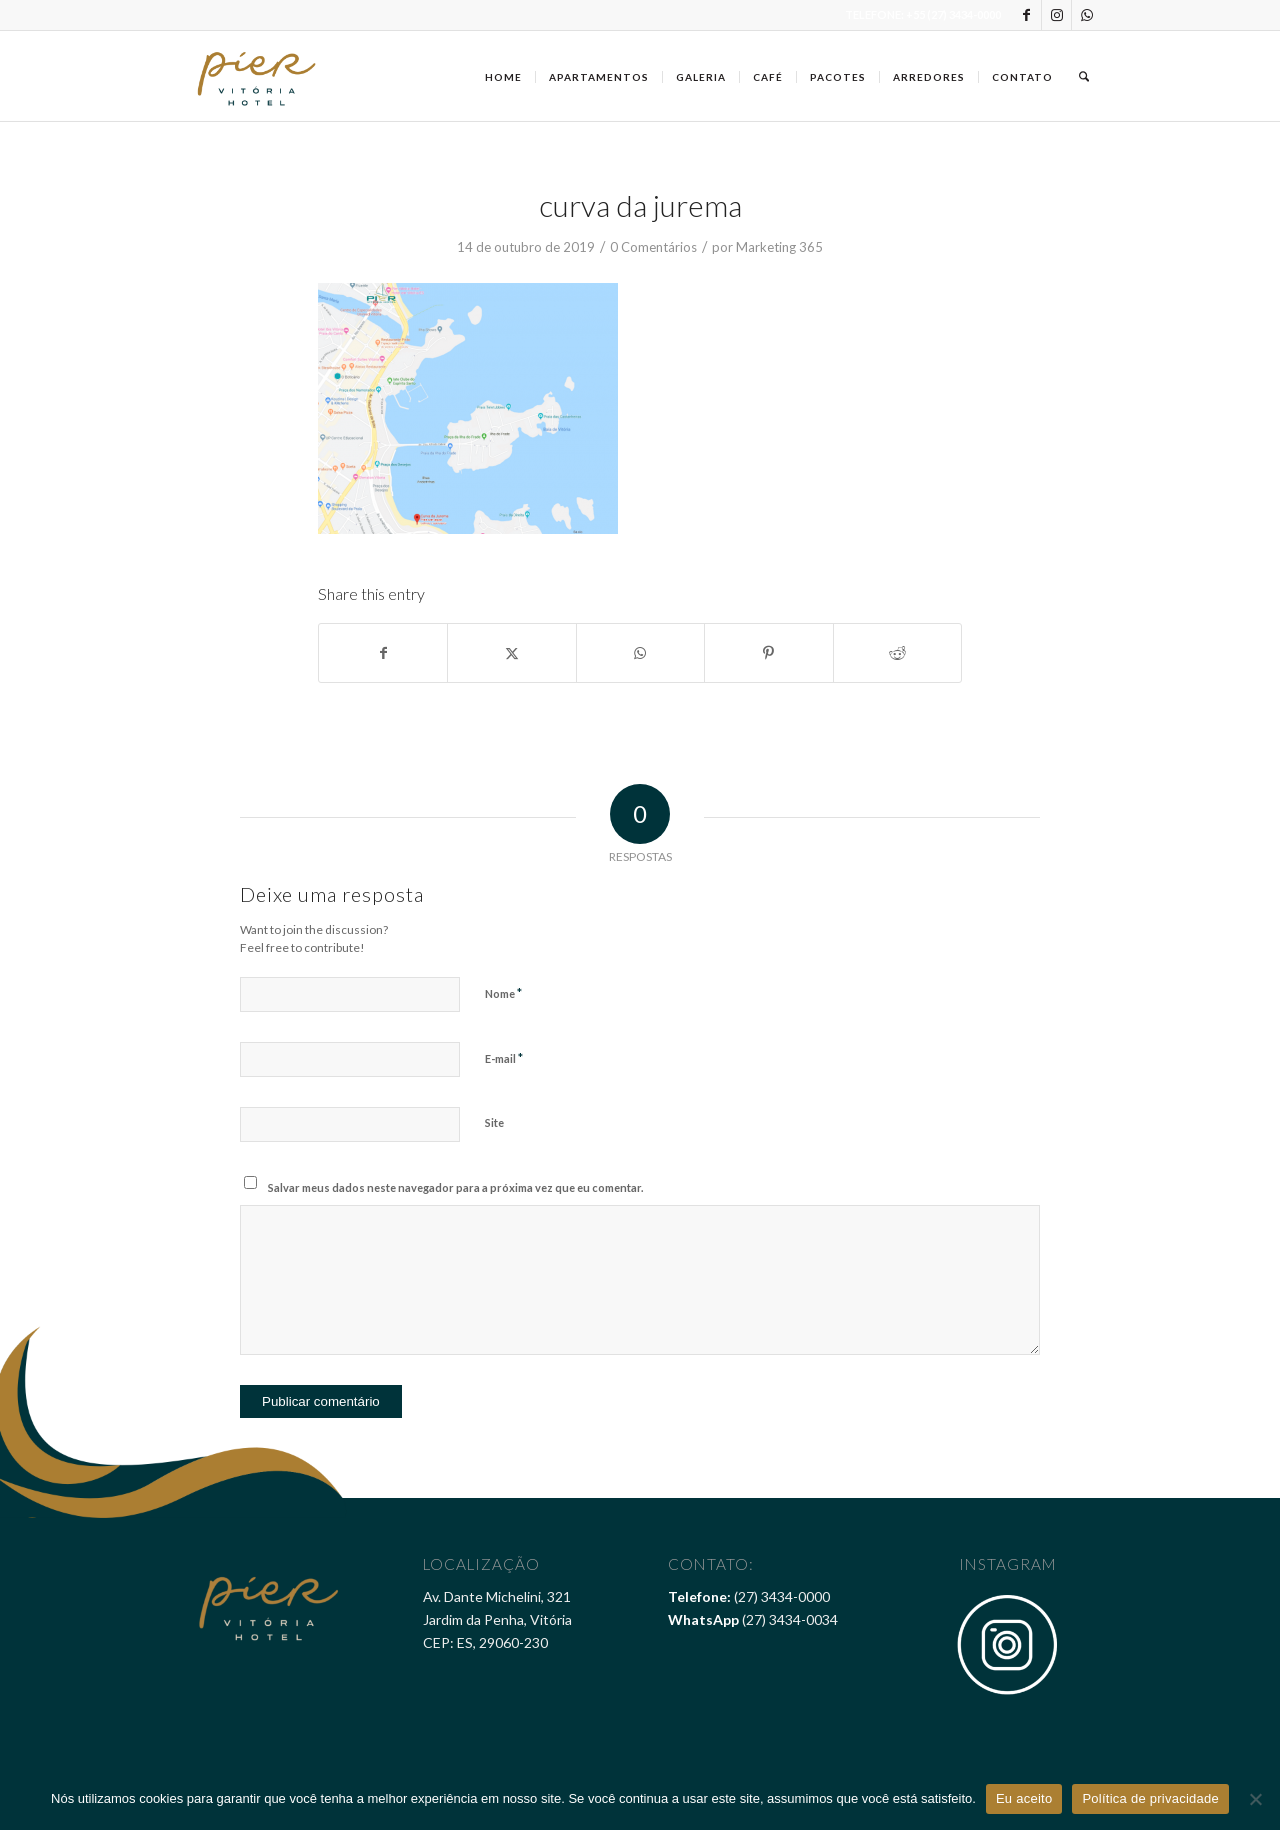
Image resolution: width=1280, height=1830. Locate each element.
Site (494, 1122)
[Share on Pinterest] (768, 653)
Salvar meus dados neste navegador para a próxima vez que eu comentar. (455, 1187)
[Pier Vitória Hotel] (258, 76)
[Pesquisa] (1084, 76)
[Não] (1255, 1799)
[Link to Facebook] (1026, 15)
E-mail (504, 1058)
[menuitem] (503, 76)
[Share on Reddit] (897, 653)
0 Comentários (653, 247)
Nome (503, 993)
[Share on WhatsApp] (640, 653)
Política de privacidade (1150, 1798)
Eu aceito (1024, 1798)
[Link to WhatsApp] (1087, 15)
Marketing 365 (779, 247)
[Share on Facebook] (383, 653)
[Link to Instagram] (1056, 15)
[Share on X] (511, 653)
